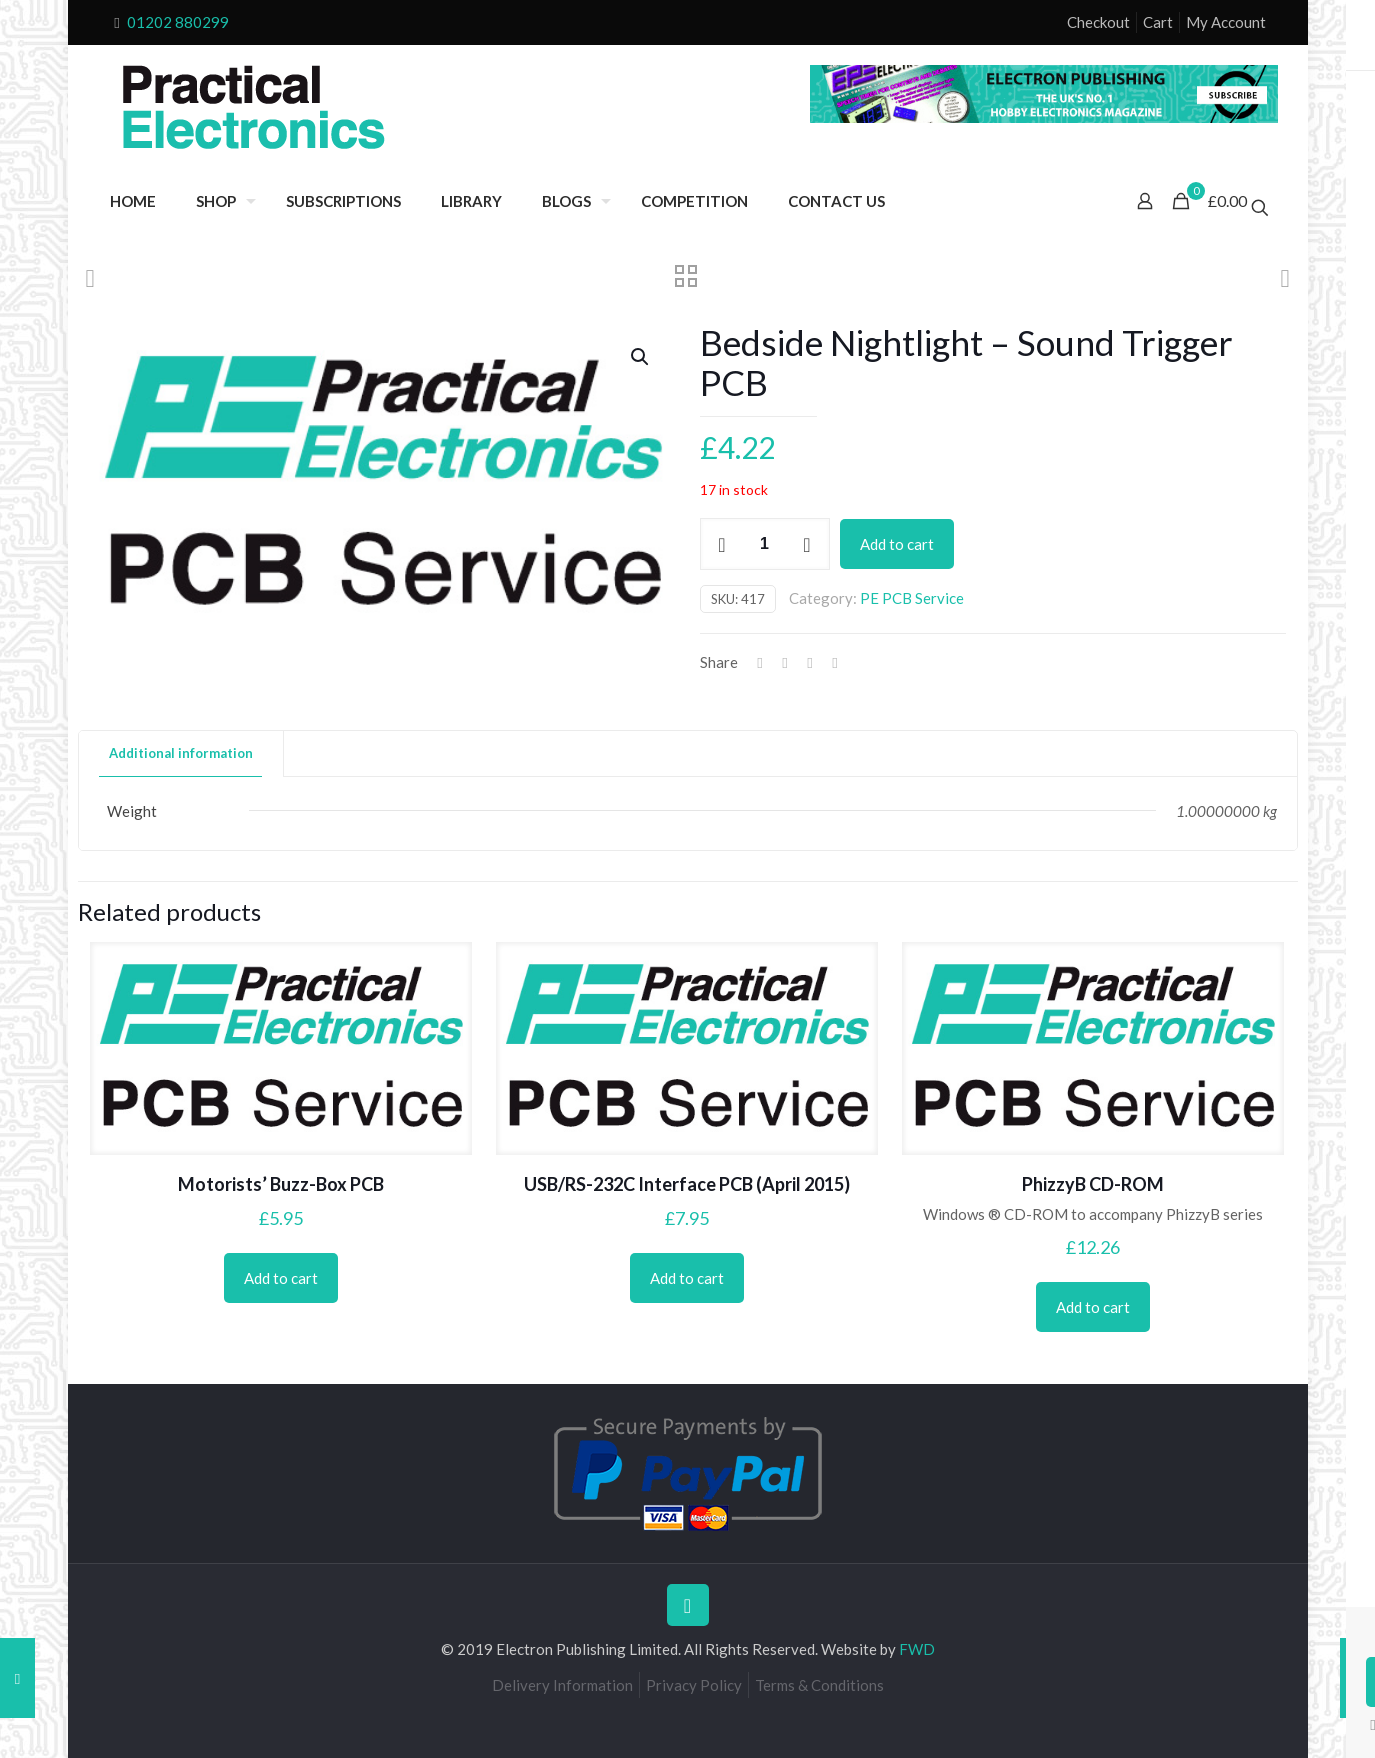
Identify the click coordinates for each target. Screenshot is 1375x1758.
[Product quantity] (765, 544)
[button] (641, 357)
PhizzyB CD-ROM (1093, 1184)
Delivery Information (562, 1685)
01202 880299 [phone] (178, 22)
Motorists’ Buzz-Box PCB (281, 1184)
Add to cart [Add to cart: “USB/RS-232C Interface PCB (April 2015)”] (687, 1278)
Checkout (1098, 22)
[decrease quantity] (722, 544)
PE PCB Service (912, 598)
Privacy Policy (694, 1685)
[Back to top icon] (688, 1605)
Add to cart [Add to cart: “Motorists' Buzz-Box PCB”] (281, 1278)
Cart (1158, 22)
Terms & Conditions (819, 1685)
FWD (917, 1649)
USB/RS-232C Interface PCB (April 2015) (687, 1184)
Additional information (181, 753)
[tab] (181, 753)
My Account (1226, 22)
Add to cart (897, 544)
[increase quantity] (807, 544)
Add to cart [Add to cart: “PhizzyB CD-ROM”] (1093, 1307)
